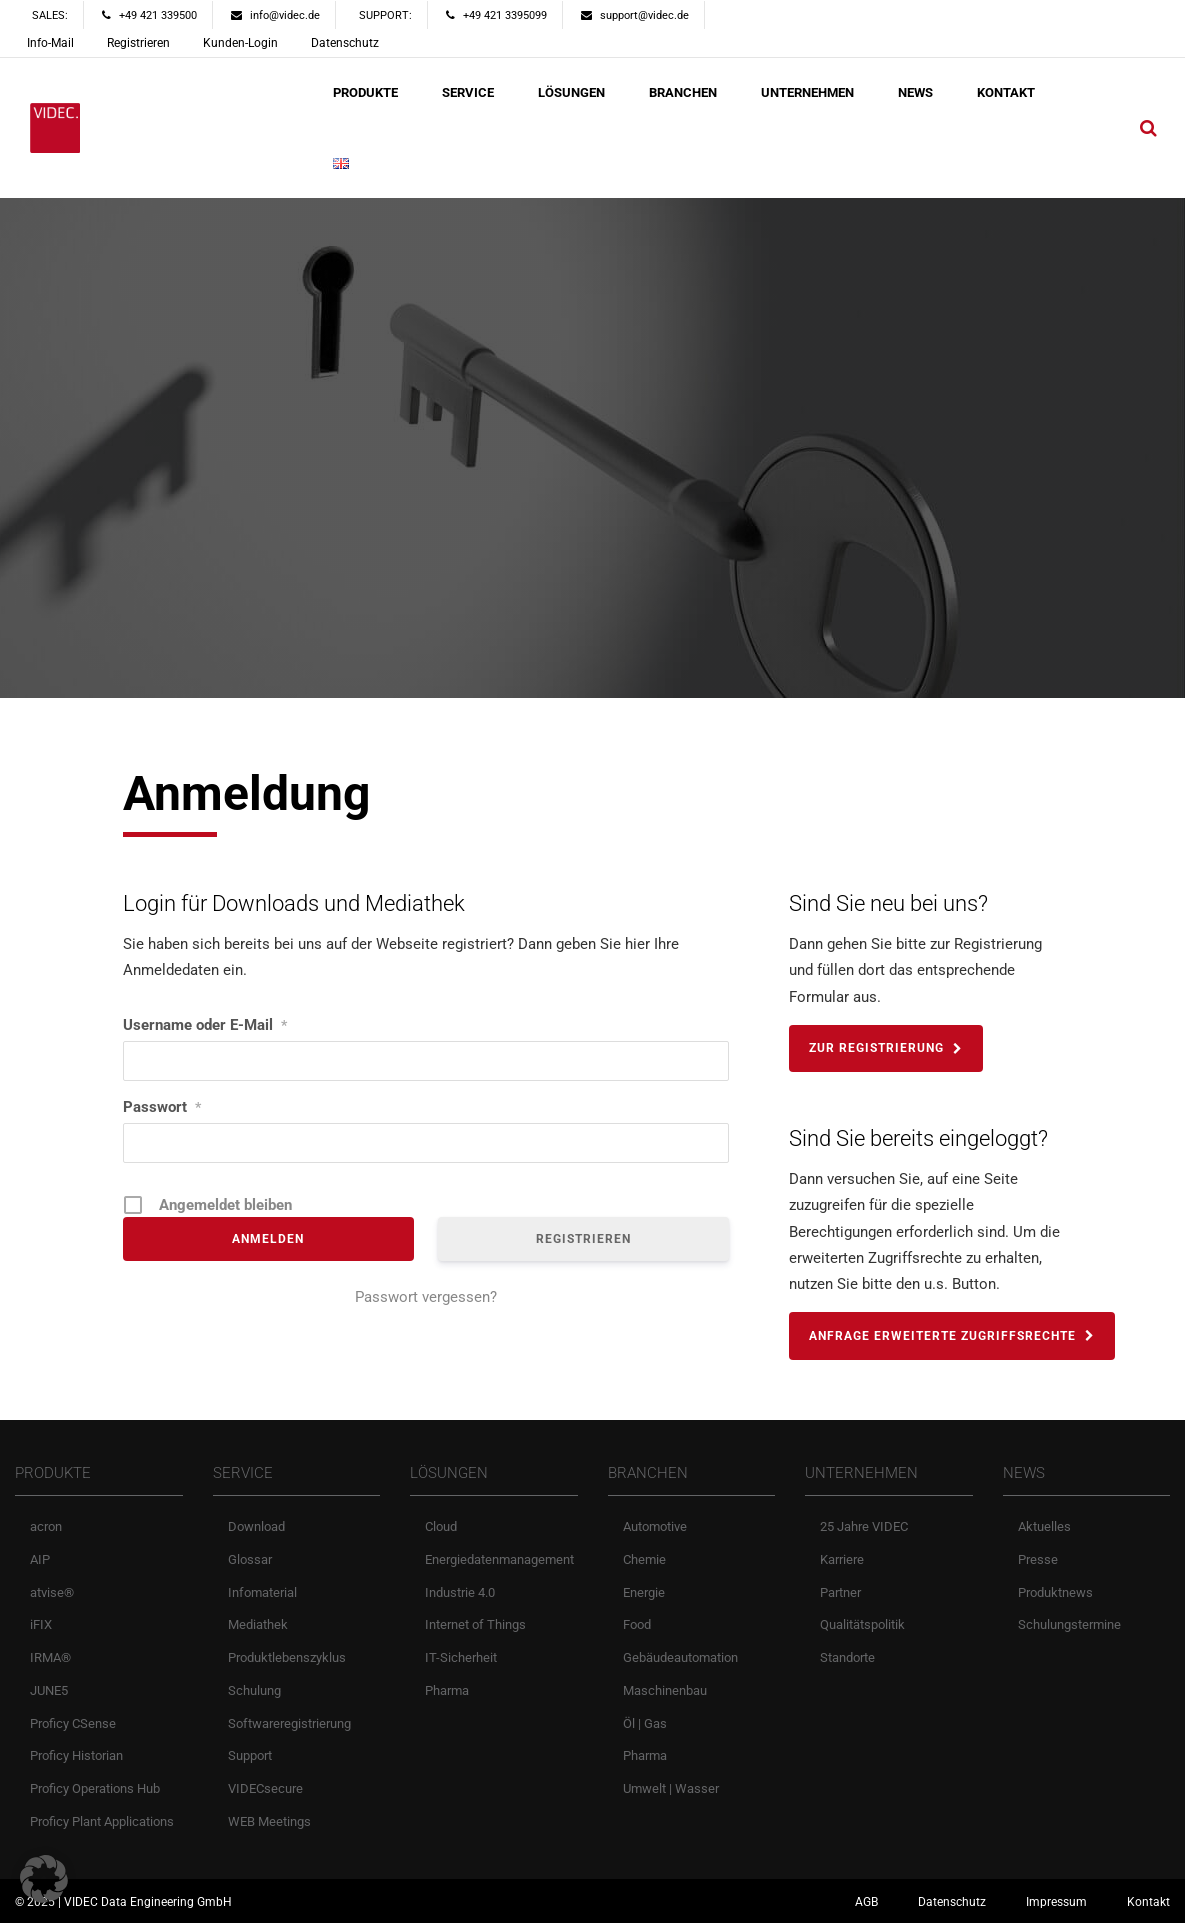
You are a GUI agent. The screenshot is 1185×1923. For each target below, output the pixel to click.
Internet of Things (475, 1624)
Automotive (655, 1526)
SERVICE (468, 92)
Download (256, 1526)
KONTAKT (1006, 92)
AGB (866, 1902)
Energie (644, 1592)
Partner (840, 1592)
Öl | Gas (645, 1723)
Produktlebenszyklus (287, 1657)
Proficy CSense (73, 1723)
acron (46, 1526)
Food (637, 1624)
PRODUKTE (365, 92)
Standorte (847, 1657)
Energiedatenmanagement (499, 1559)
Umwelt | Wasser (671, 1788)
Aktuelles (1044, 1526)
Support (250, 1755)
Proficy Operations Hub (95, 1788)
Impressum (1056, 1902)
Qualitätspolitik (862, 1624)
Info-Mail (50, 43)
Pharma (447, 1690)
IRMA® (50, 1657)
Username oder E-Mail (205, 1025)
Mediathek (258, 1624)
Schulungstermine (1069, 1624)
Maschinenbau (665, 1690)
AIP (40, 1559)
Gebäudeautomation (680, 1657)
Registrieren (138, 43)
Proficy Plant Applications (102, 1821)
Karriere (842, 1559)
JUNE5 (49, 1690)
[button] (44, 1879)
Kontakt (1148, 1902)
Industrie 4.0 (460, 1592)
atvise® (52, 1592)
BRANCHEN (683, 92)
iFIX (41, 1624)
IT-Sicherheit (461, 1657)
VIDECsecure (265, 1788)
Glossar (250, 1559)
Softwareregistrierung (289, 1723)
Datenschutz (345, 43)
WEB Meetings (269, 1821)
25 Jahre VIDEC (864, 1526)
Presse (1038, 1559)
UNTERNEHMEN (807, 92)
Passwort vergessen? (426, 1297)
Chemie (644, 1559)
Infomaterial (262, 1592)
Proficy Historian (76, 1755)
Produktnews (1055, 1592)
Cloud (441, 1526)
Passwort (162, 1107)
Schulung (254, 1690)
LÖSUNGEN (571, 92)
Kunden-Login (240, 43)
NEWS (915, 92)
